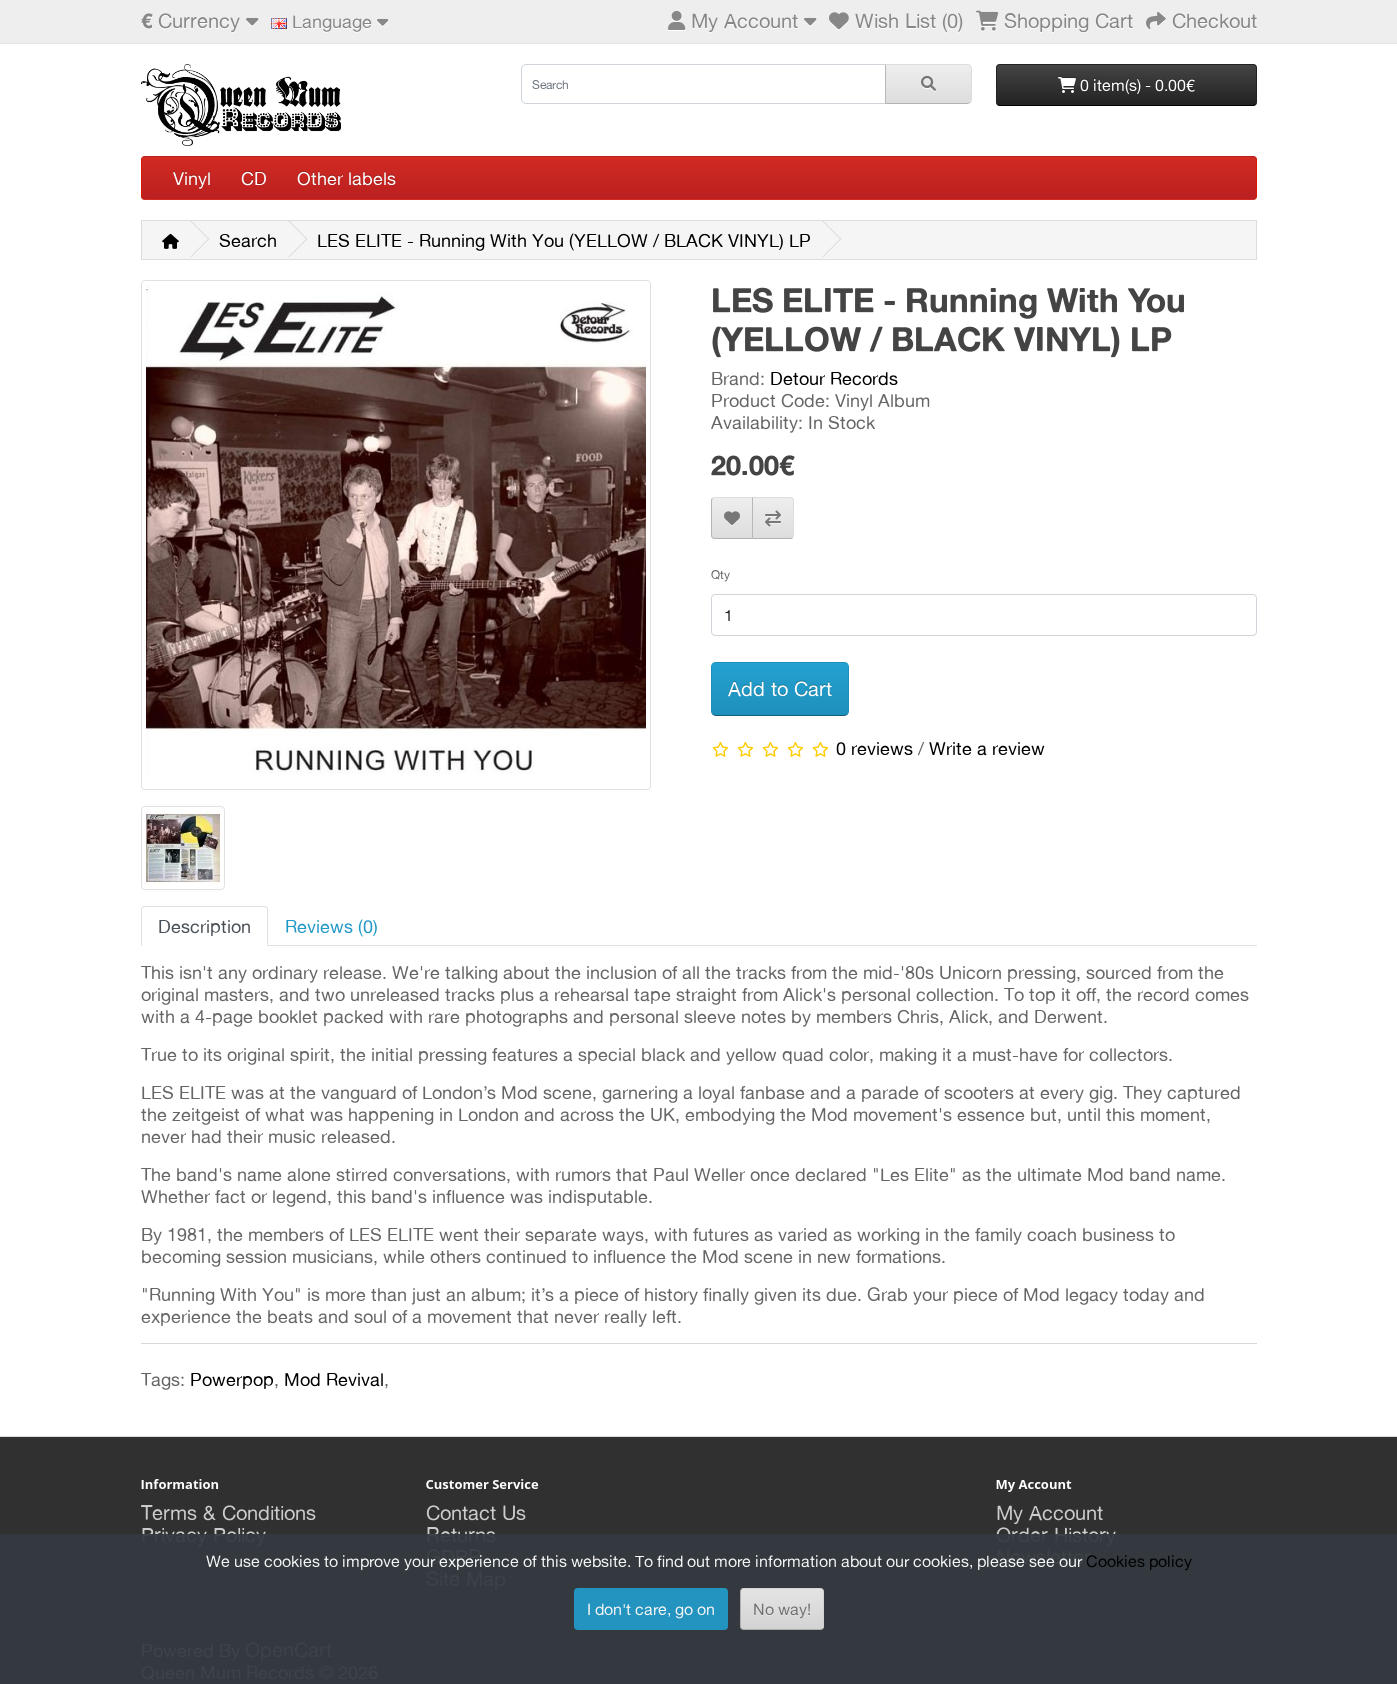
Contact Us (476, 1512)
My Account (1049, 1512)
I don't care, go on (651, 1609)
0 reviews (874, 748)
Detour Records (834, 378)
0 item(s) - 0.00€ (1126, 85)
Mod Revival (334, 1379)
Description (204, 926)
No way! (782, 1609)
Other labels (346, 178)
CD (254, 178)
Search (248, 240)
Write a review (987, 748)
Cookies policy (1139, 1561)
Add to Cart (780, 688)
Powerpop (232, 1379)
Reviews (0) (331, 926)
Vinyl (192, 178)
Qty (720, 574)
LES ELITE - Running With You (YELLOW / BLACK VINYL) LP (564, 240)
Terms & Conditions (228, 1512)
